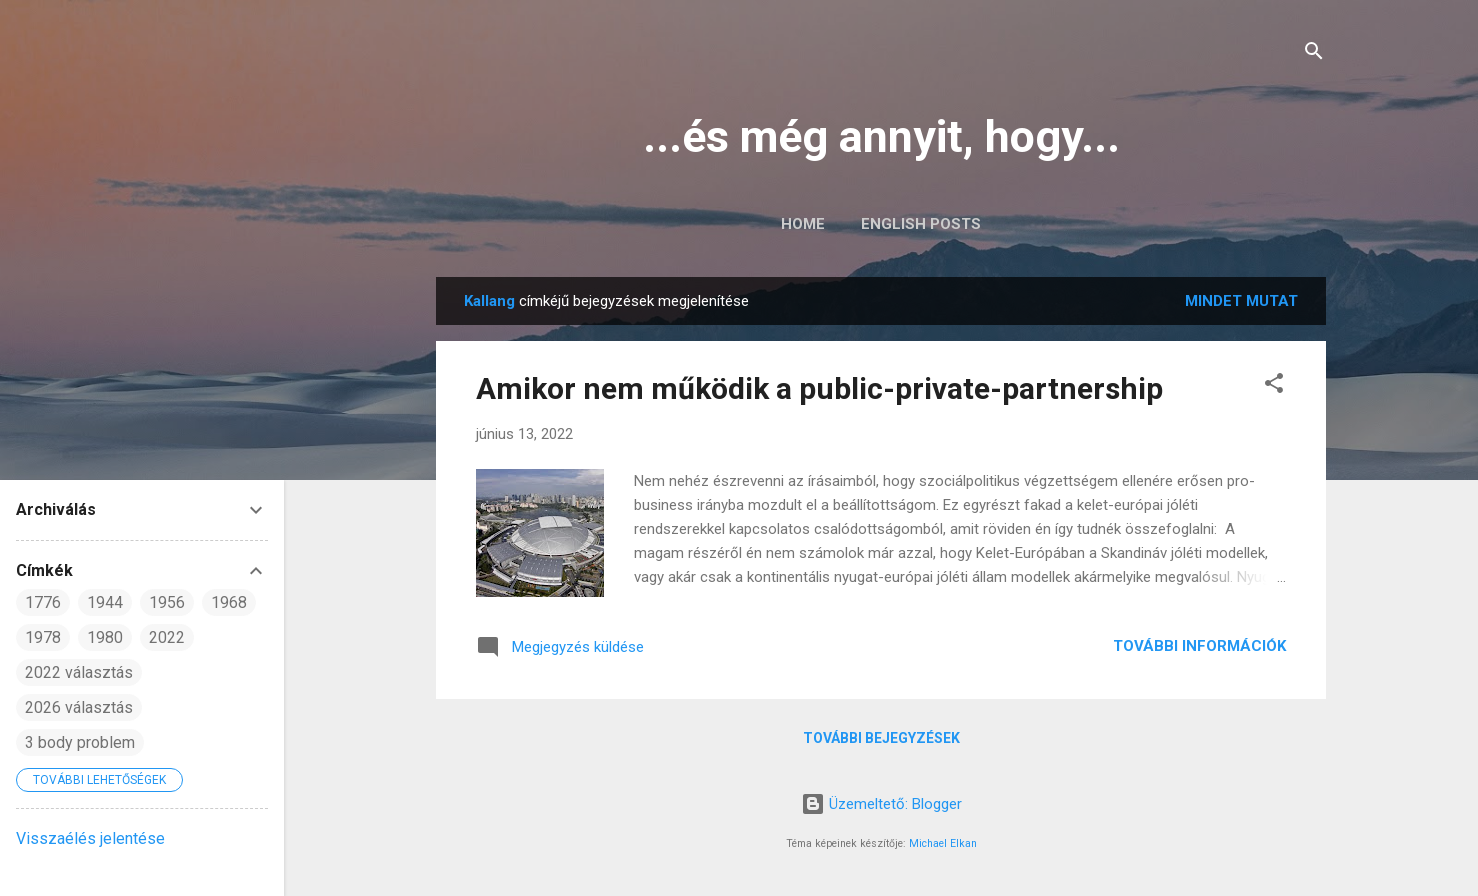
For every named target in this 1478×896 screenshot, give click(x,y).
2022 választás (79, 672)
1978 (43, 637)
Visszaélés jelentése (90, 838)
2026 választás (79, 707)
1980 (105, 637)
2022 (167, 637)
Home (803, 224)
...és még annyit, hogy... (881, 136)
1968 (229, 602)
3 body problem (80, 742)
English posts (921, 224)
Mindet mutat (1241, 301)
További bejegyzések (881, 738)
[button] (1274, 386)
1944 (105, 602)
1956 (167, 602)
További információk (1199, 646)
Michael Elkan (943, 843)
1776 (43, 602)
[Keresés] (1314, 54)
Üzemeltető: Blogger (881, 804)
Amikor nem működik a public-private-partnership (819, 388)
